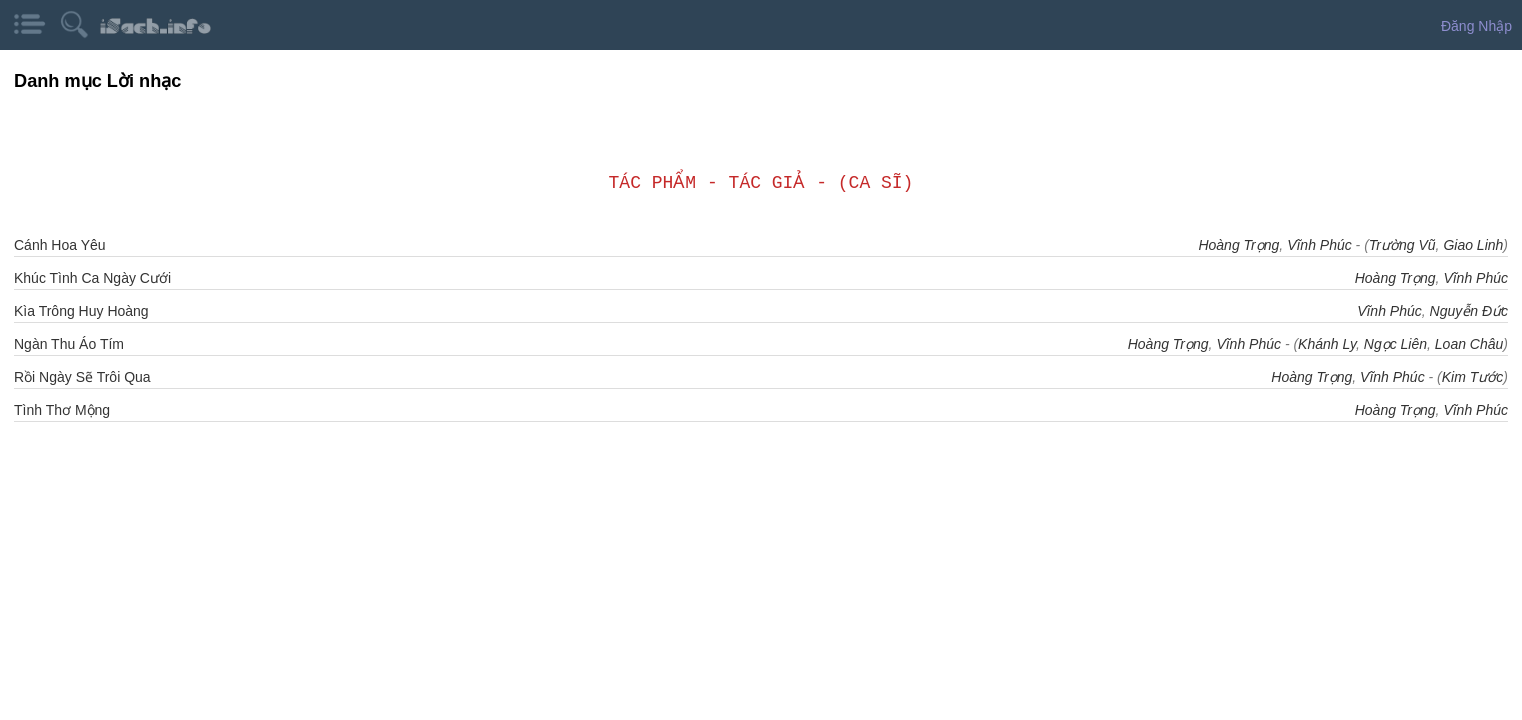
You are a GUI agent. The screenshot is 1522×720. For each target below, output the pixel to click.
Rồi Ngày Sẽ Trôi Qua (82, 377)
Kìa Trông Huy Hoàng (81, 311)
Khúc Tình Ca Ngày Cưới (92, 278)
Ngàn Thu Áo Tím (69, 344)
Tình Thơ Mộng (62, 410)
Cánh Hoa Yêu (60, 245)
